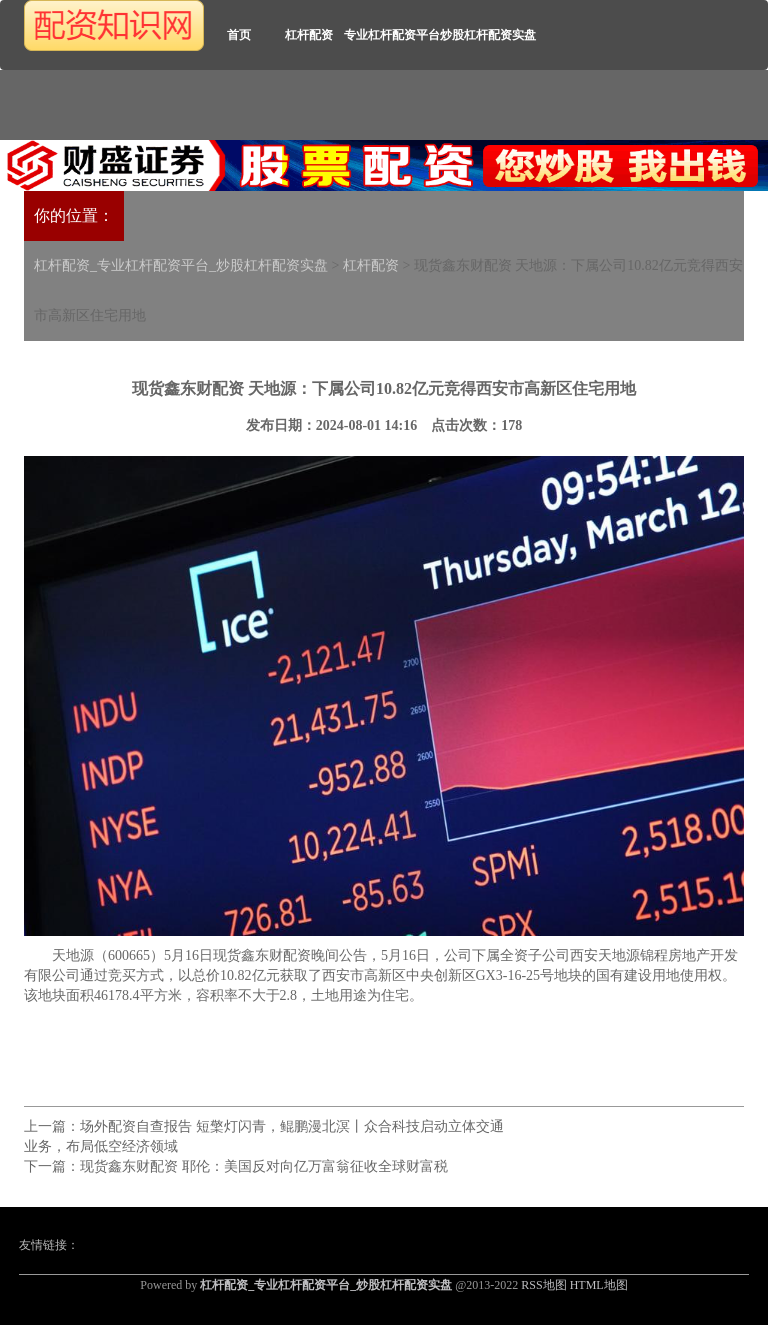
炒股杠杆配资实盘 (488, 35)
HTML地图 (599, 1285)
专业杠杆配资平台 (392, 35)
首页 (239, 35)
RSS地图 (543, 1285)
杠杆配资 (309, 35)
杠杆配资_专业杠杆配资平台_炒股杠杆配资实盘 (181, 265)
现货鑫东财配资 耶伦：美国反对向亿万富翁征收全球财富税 (264, 1166)
